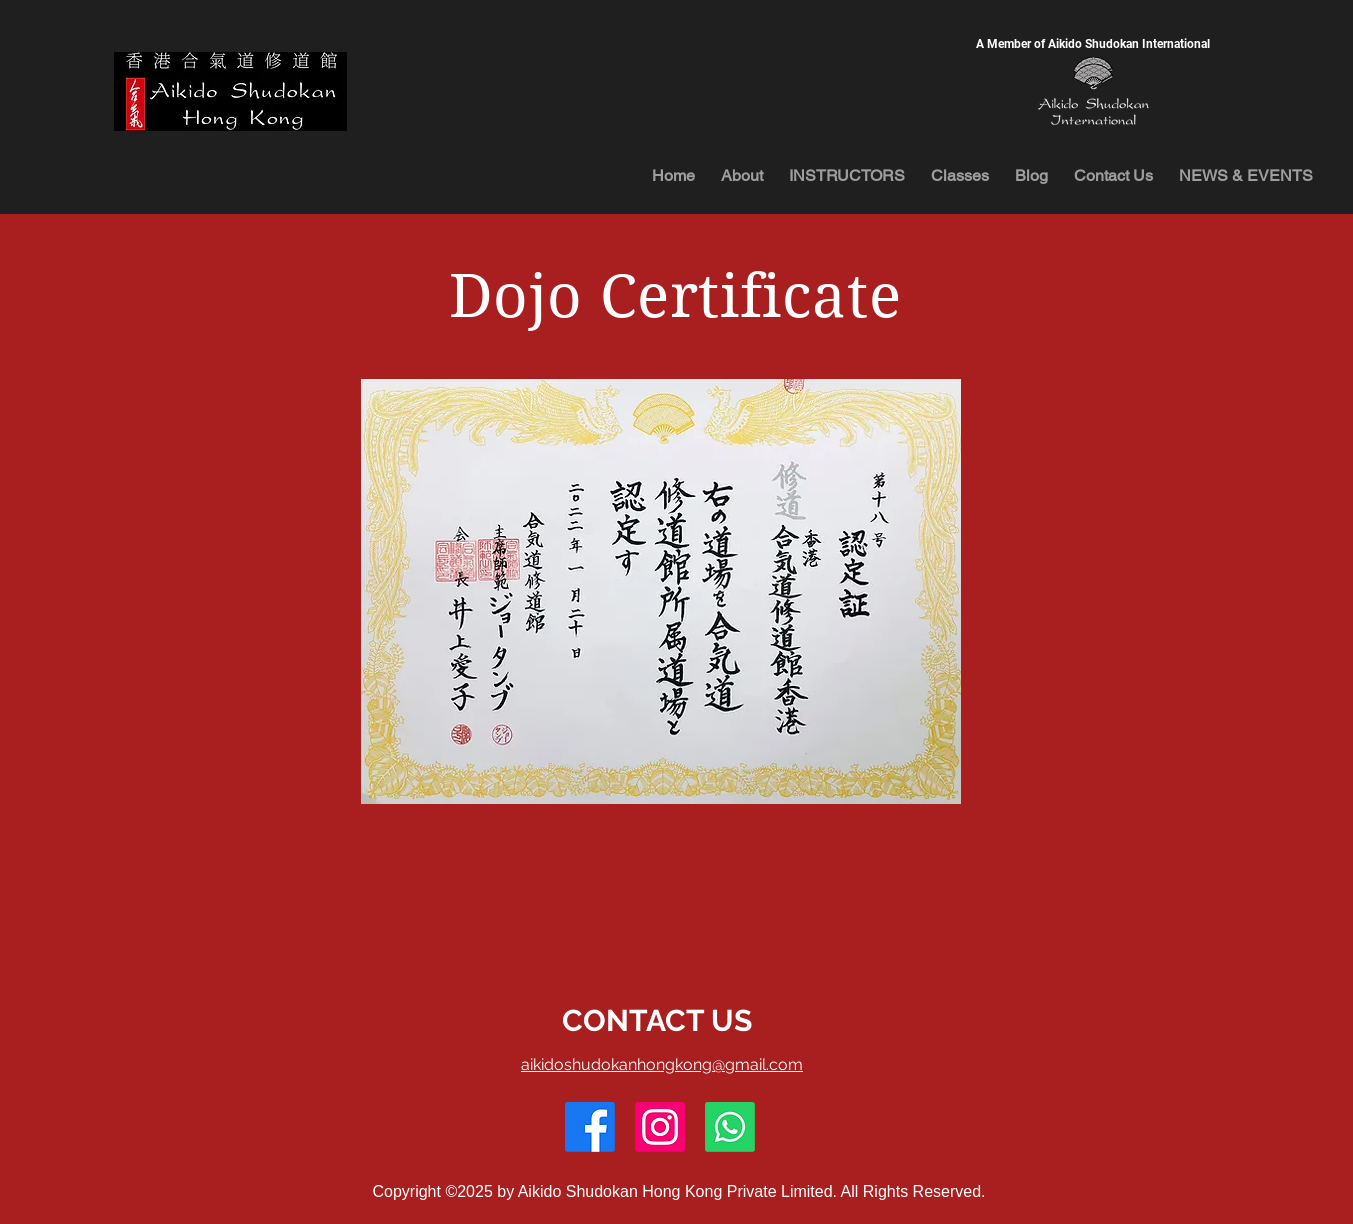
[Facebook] (590, 1127)
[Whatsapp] (730, 1127)
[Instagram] (660, 1127)
